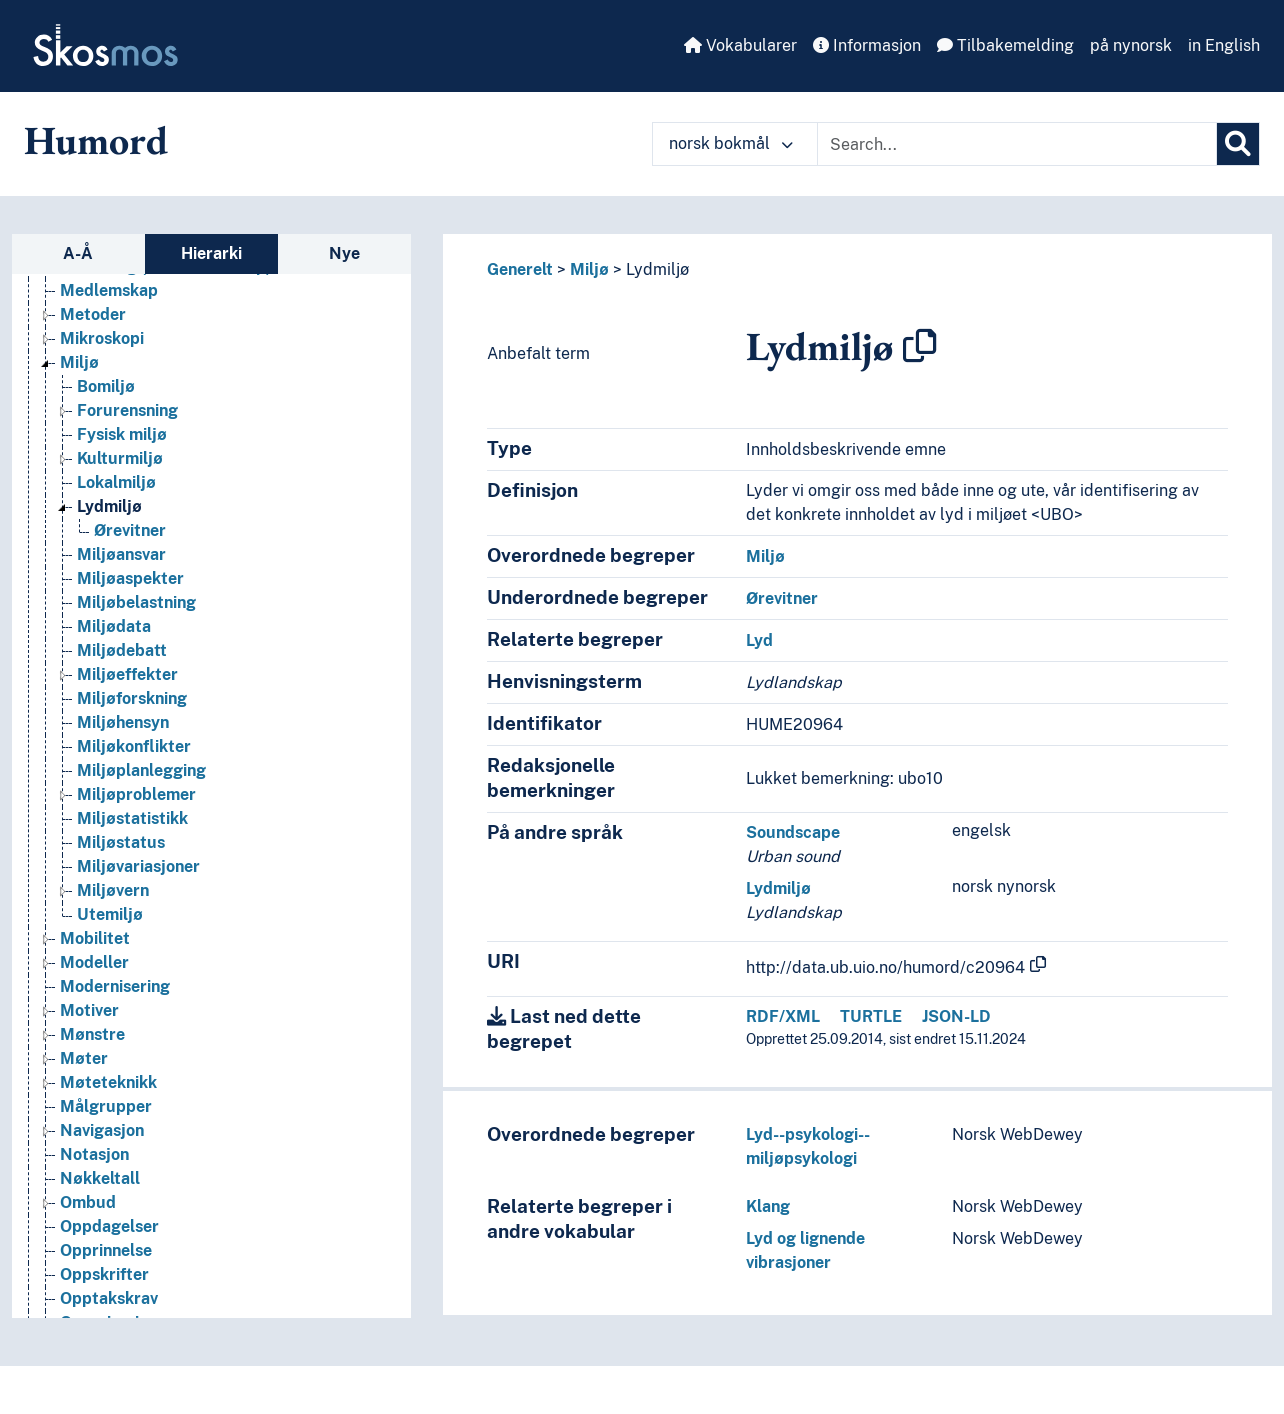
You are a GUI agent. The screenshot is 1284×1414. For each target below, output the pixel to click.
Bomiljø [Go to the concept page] (106, 408)
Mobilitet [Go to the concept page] (95, 960)
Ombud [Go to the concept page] (88, 1224)
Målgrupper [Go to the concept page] (106, 1128)
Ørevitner (782, 598)
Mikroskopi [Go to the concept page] (102, 360)
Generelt (520, 269)
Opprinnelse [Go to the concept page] (106, 1272)
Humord (96, 140)
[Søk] (1238, 144)
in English (1224, 45)
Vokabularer (740, 45)
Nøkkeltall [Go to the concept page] (100, 1200)
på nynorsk (1131, 45)
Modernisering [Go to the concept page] (115, 1008)
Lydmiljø (657, 269)
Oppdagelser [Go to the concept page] (109, 1248)
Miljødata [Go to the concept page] (114, 648)
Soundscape (793, 832)
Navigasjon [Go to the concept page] (102, 1152)
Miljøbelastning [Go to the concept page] (136, 624)
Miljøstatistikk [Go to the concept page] (132, 840)
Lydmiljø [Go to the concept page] (109, 528)
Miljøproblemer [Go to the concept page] (136, 816)
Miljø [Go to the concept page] (79, 384)
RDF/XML (783, 1016)
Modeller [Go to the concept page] (94, 984)
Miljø (589, 269)
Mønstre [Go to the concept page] (92, 1056)
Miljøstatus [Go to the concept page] (121, 864)
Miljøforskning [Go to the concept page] (132, 720)
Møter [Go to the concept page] (84, 1080)
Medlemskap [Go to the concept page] (109, 312)
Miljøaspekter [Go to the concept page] (130, 600)
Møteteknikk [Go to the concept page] (108, 1104)
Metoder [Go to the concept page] (93, 336)
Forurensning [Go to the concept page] (127, 432)
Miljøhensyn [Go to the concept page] (123, 744)
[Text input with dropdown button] (1017, 144)
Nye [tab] (344, 253)
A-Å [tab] (78, 253)
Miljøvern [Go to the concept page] (113, 912)
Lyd (759, 640)
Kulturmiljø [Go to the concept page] (120, 480)
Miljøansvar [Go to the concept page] (121, 576)
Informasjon (867, 45)
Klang (768, 1206)
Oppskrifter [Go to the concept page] (104, 1296)
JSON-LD (956, 1016)
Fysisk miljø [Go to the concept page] (122, 456)
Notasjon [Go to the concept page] (94, 1176)
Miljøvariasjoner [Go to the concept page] (138, 888)
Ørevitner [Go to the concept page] (130, 552)
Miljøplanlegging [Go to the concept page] (141, 792)
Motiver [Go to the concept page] (89, 1032)
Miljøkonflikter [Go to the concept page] (134, 768)
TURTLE (871, 1016)
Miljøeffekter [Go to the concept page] (127, 696)
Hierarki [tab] (211, 253)
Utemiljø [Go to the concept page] (110, 936)
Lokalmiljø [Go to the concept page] (116, 504)
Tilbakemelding (1005, 45)
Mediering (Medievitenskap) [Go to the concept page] (165, 288)
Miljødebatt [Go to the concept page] (122, 672)
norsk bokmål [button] (731, 143)
